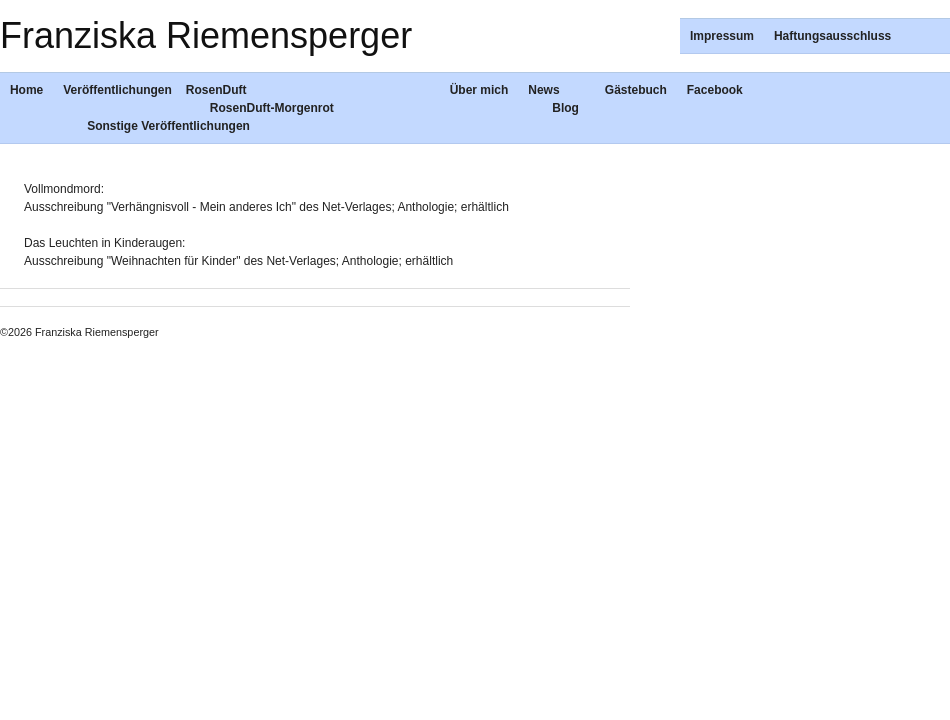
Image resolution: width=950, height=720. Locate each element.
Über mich (479, 90)
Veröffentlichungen (117, 90)
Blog (565, 108)
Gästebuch (636, 90)
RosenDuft (216, 90)
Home (26, 90)
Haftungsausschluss (832, 36)
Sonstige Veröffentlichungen (168, 126)
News (543, 90)
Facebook (715, 90)
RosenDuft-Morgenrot (272, 108)
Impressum (722, 36)
